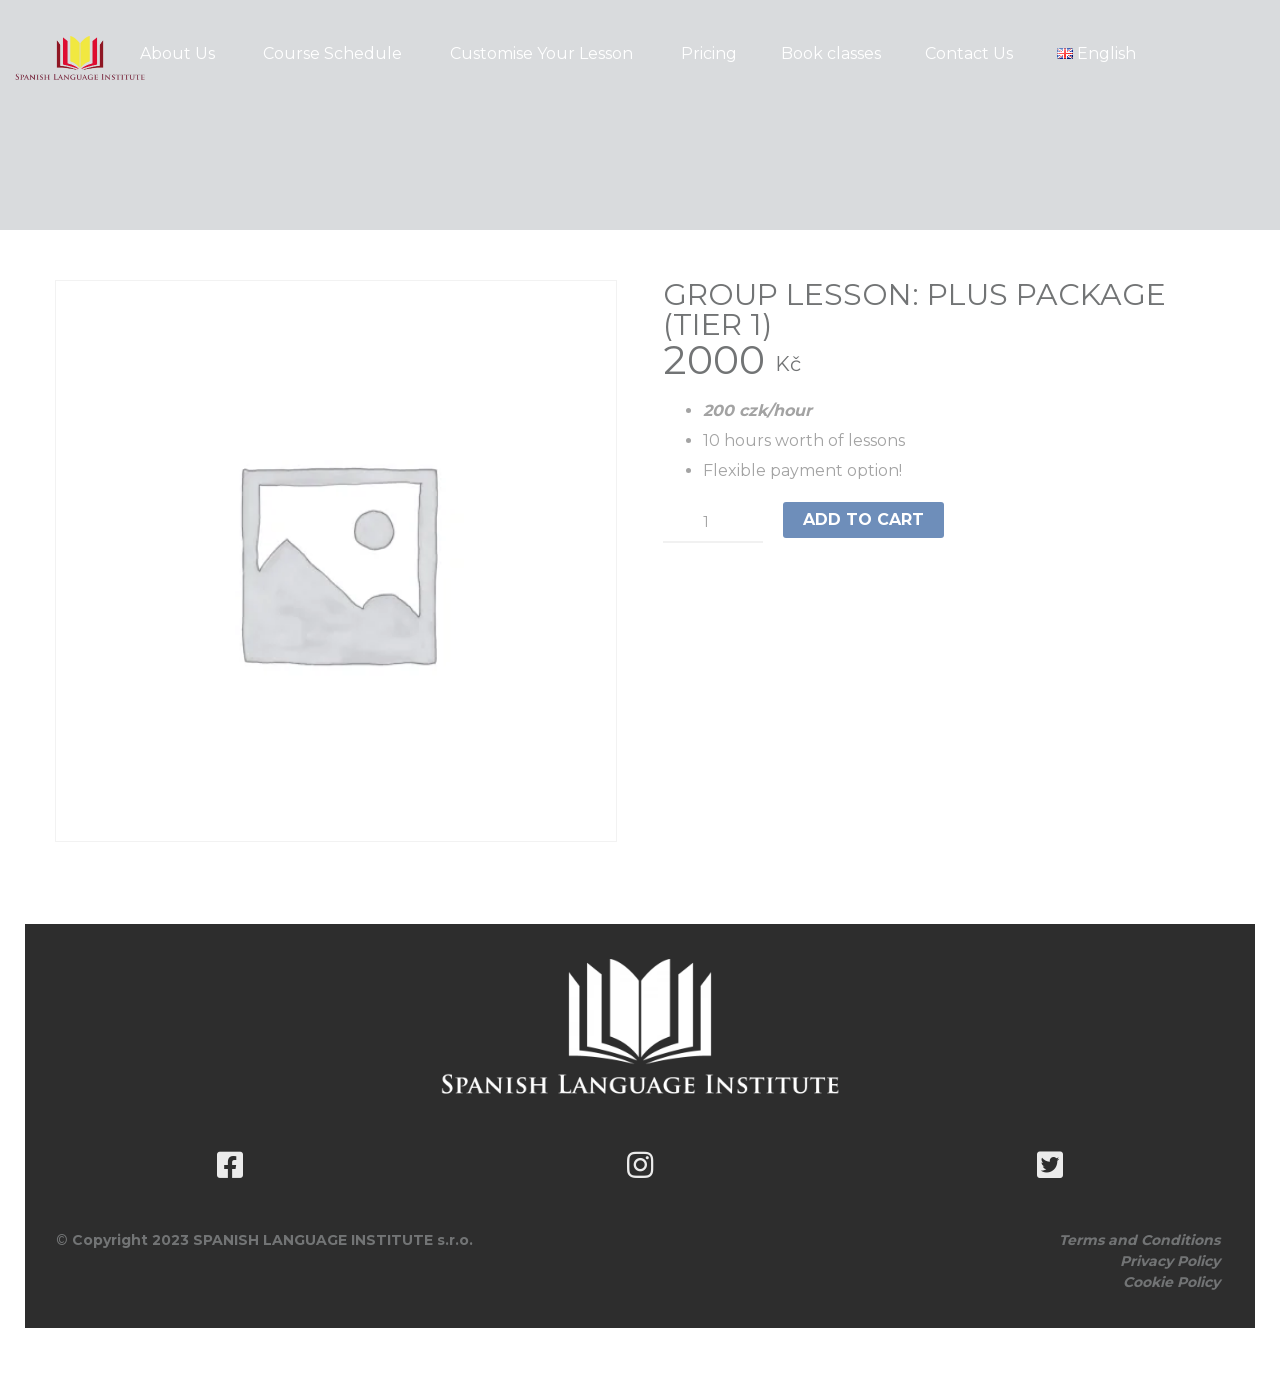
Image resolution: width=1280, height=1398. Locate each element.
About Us (177, 53)
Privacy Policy (1170, 1261)
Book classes (831, 53)
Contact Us (969, 53)
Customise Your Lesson (541, 53)
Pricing (709, 53)
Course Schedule (332, 53)
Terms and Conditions (1139, 1240)
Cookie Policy (1171, 1282)
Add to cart (863, 519)
